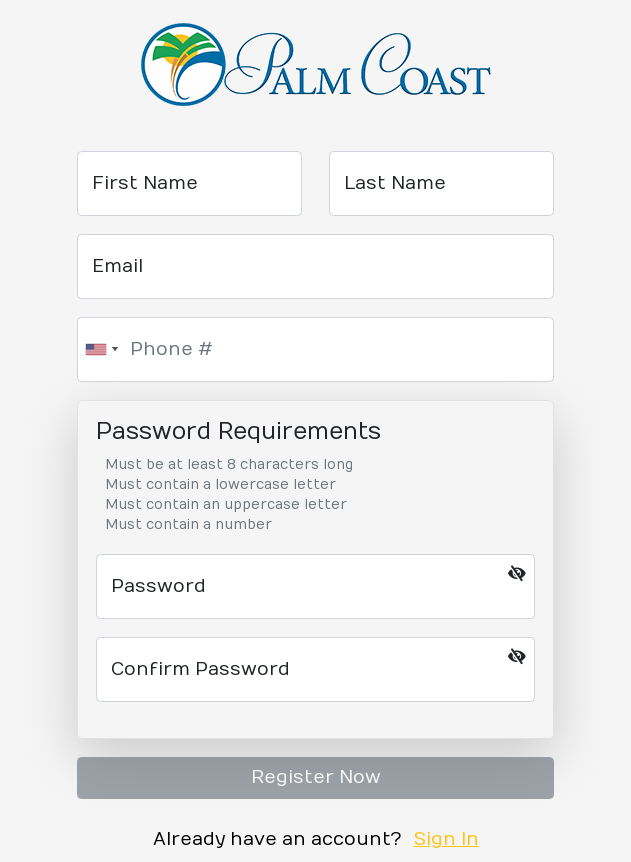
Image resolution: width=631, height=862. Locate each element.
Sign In (446, 839)
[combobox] (101, 349)
